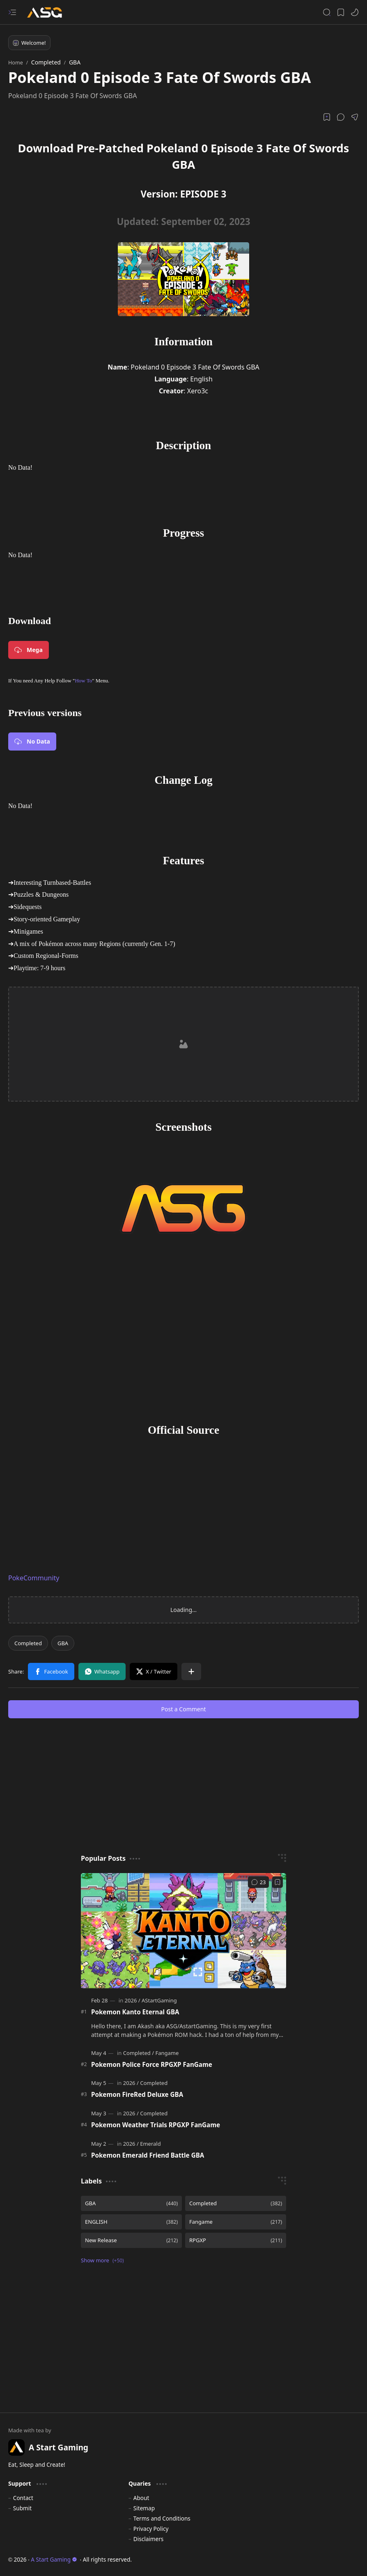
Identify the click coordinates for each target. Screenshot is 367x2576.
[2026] (132, 2000)
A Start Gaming (54, 2559)
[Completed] (28, 1643)
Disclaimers (148, 2539)
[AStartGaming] (159, 2000)
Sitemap (144, 2508)
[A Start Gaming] (49, 12)
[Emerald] (150, 2143)
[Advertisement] (184, 1044)
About (141, 2498)
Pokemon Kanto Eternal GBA (135, 2012)
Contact (23, 2498)
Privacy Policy (151, 2528)
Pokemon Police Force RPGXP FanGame (151, 2064)
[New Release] (131, 2240)
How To (83, 680)
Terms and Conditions (161, 2518)
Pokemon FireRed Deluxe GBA (137, 2094)
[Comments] (258, 1882)
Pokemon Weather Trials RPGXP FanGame (155, 2125)
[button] (12, 12)
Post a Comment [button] (183, 1709)
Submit (22, 2508)
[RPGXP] (235, 2240)
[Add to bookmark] (277, 1882)
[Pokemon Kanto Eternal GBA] (183, 1930)
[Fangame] (167, 2053)
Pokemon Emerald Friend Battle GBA (147, 2155)
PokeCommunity (33, 1577)
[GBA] (62, 1643)
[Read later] (327, 117)
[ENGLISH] (131, 2221)
